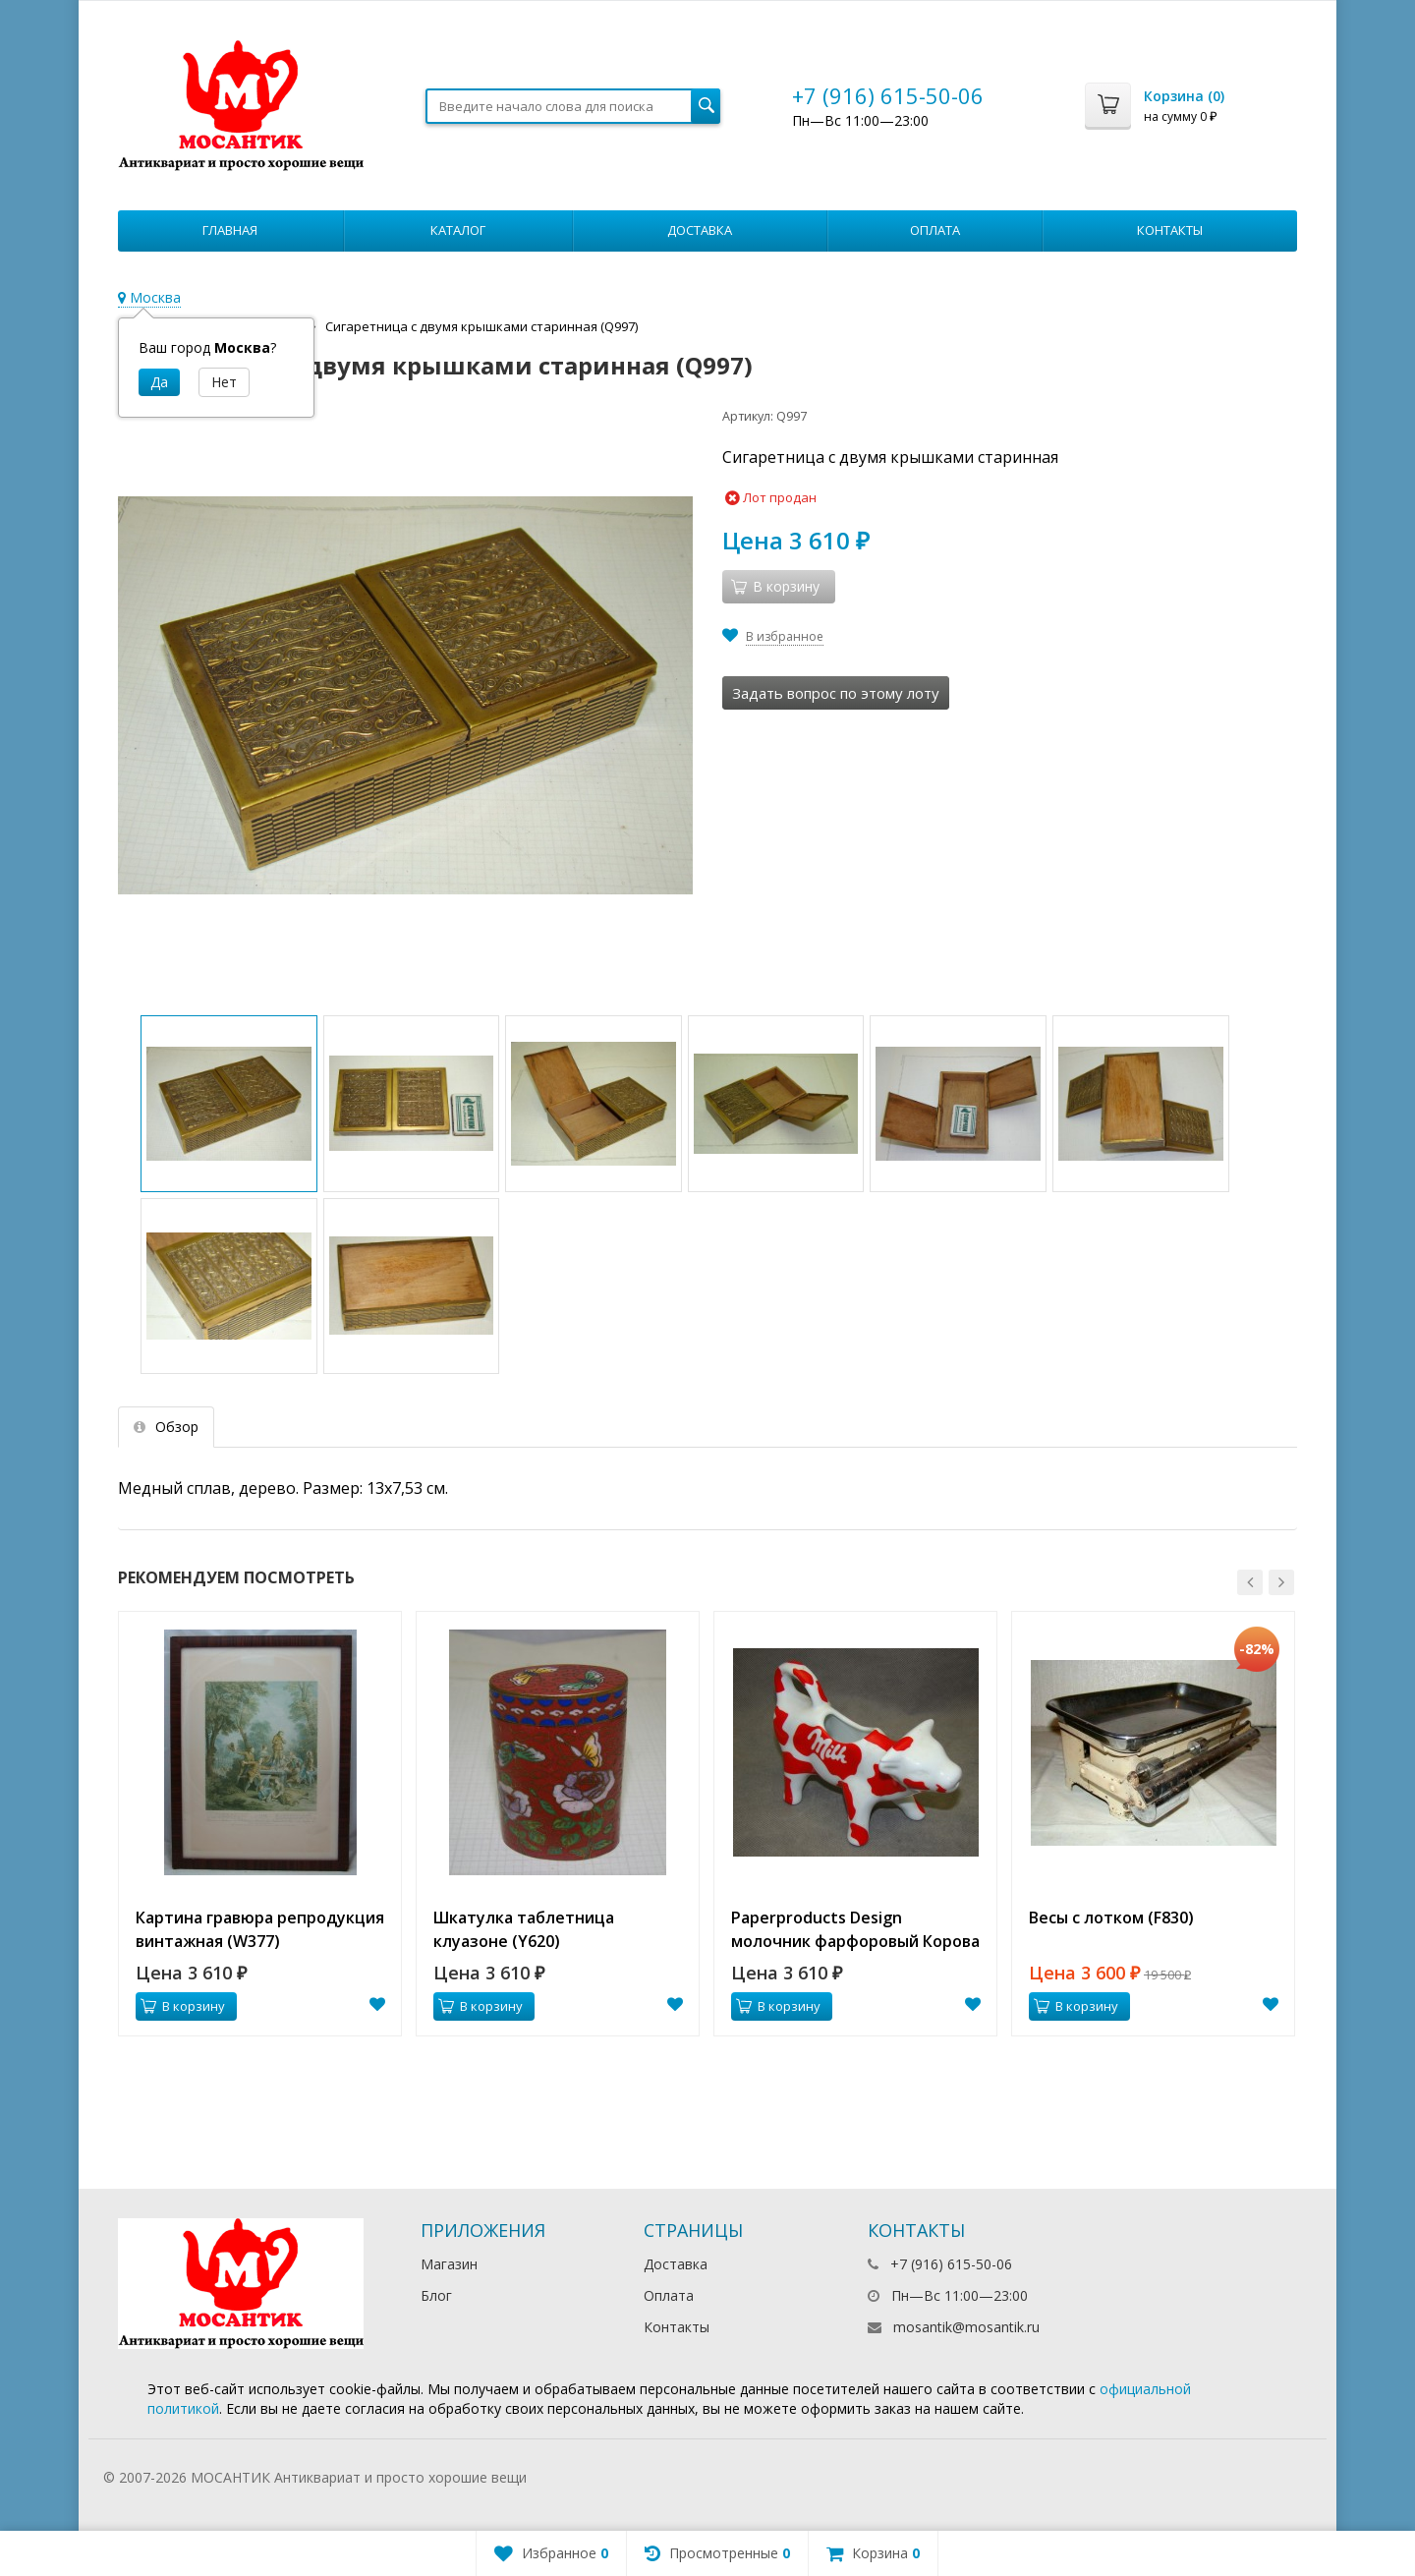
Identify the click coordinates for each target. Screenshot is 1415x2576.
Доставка (699, 230)
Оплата (935, 230)
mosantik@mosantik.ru (966, 2327)
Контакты (1170, 230)
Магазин (449, 2264)
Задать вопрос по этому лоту (835, 693)
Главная (229, 230)
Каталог (457, 230)
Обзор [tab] (166, 1426)
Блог (436, 2295)
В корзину (183, 2006)
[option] (260, 1823)
